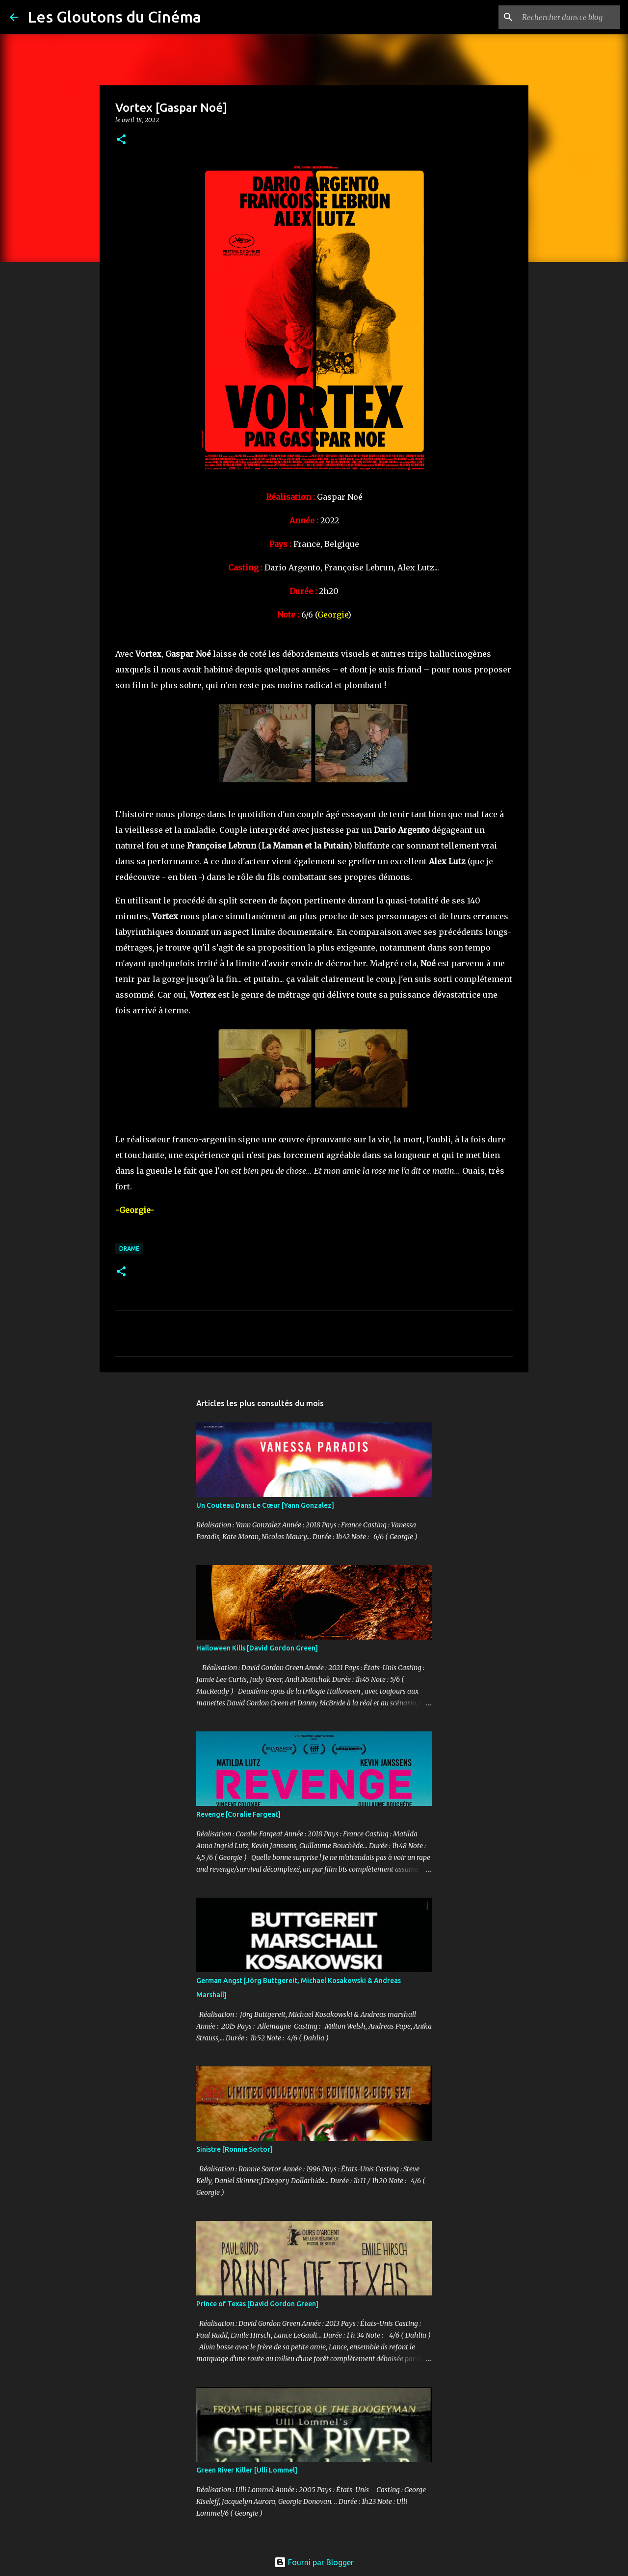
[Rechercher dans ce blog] (568, 17)
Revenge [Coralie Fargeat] (238, 1814)
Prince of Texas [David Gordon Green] (257, 2304)
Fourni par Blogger (314, 2562)
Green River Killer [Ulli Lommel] (246, 2470)
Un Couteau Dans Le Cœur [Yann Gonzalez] (265, 1505)
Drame (129, 1248)
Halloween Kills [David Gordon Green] (257, 1648)
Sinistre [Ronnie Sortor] (234, 2149)
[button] (121, 140)
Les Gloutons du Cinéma (114, 17)
